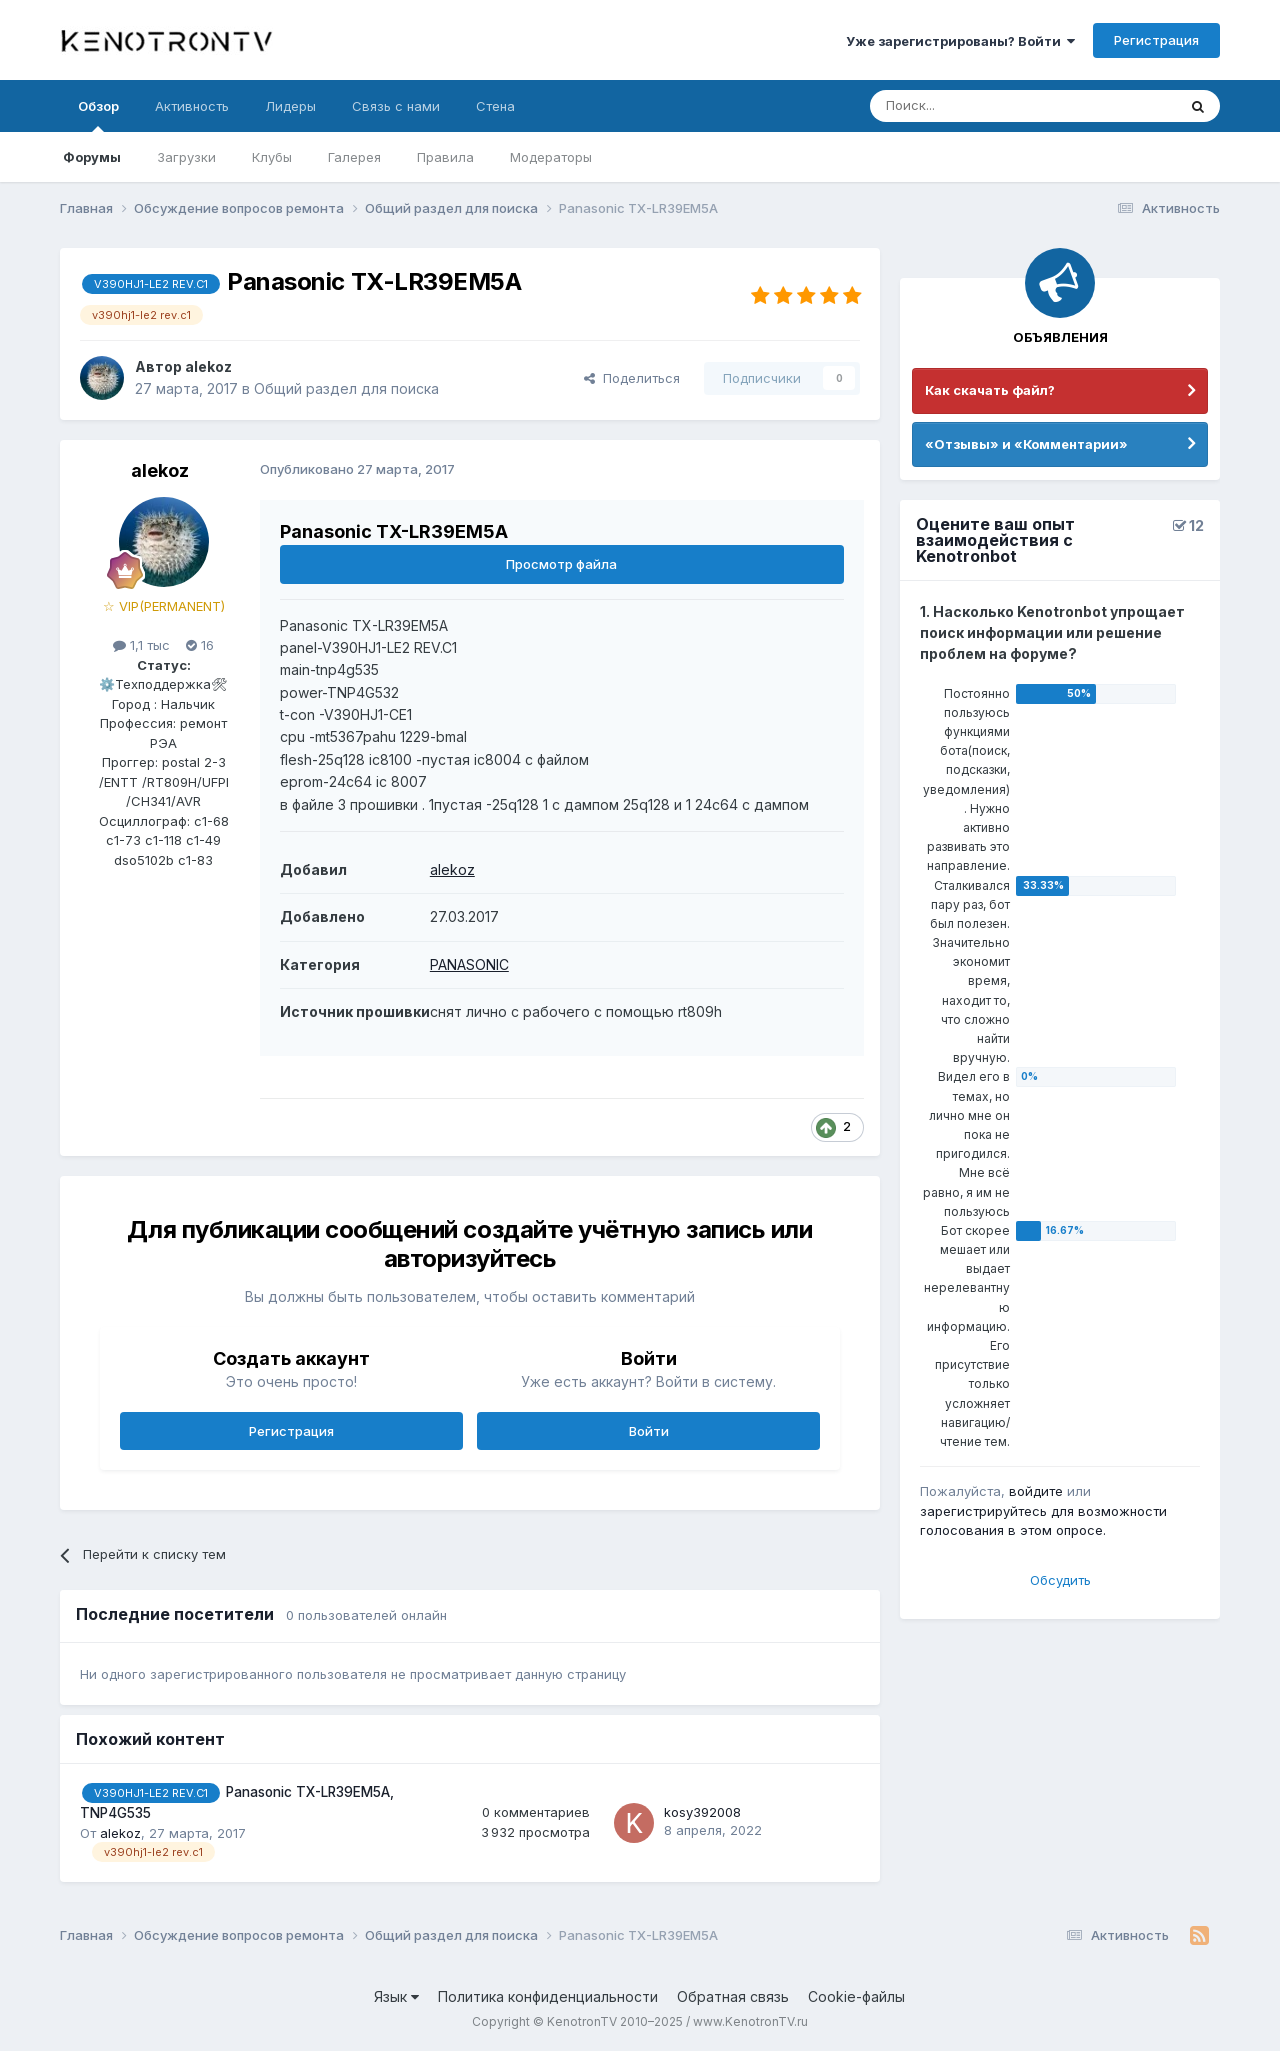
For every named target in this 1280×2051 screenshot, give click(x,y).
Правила (445, 157)
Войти (649, 1431)
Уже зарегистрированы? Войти (960, 41)
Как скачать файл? (990, 390)
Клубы (272, 157)
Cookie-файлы (856, 1996)
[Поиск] (977, 106)
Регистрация (1156, 40)
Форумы (92, 157)
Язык (396, 1996)
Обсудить (1060, 1580)
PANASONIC (469, 964)
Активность (192, 106)
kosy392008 (702, 1812)
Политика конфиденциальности (548, 1996)
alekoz (208, 366)
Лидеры (290, 106)
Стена (495, 106)
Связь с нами (396, 106)
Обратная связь (733, 1996)
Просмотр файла (561, 564)
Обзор (98, 115)
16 (200, 645)
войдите (1036, 1491)
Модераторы (551, 157)
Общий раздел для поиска (346, 388)
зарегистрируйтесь (983, 1511)
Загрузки (186, 157)
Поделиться (632, 378)
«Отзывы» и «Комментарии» (1026, 444)
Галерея (354, 157)
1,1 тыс (141, 645)
